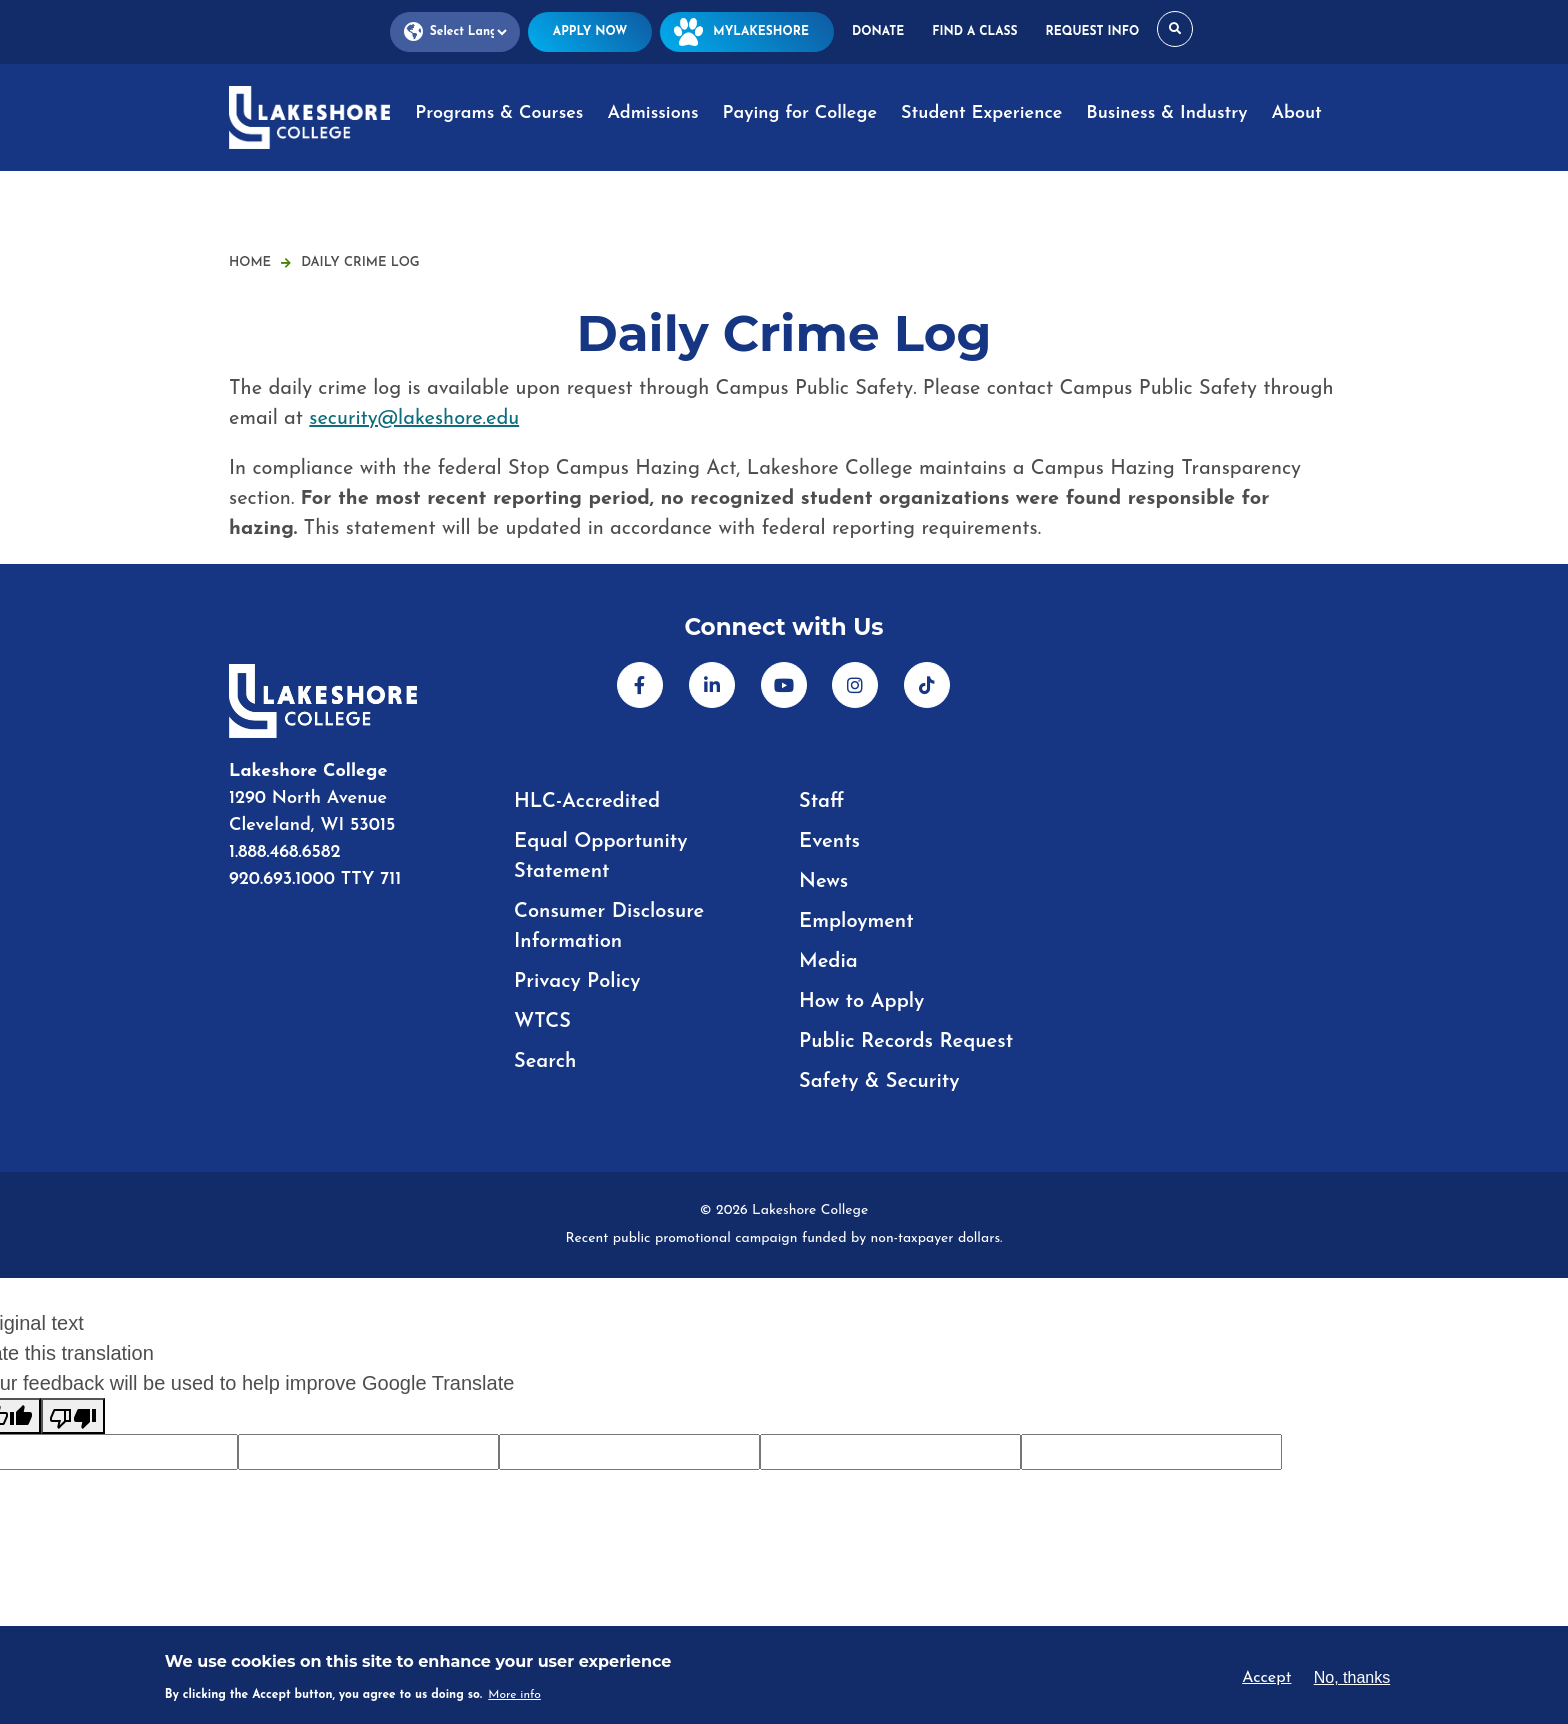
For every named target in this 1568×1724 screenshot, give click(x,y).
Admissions (652, 113)
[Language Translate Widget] (455, 32)
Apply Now (590, 32)
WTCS (542, 1022)
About (1296, 113)
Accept (1266, 1678)
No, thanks (1352, 1677)
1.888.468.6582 (285, 852)
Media (828, 962)
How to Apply (861, 1002)
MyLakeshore (747, 32)
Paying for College (800, 113)
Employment (856, 922)
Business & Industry (1166, 113)
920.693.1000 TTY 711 (315, 879)
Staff (821, 802)
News (823, 882)
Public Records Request (906, 1042)
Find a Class (974, 32)
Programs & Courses (499, 113)
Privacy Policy (577, 982)
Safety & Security (879, 1082)
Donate (878, 32)
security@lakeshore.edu (414, 419)
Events (829, 842)
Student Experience (981, 113)
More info (514, 1695)
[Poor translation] (73, 1416)
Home (250, 262)
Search (545, 1062)
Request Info (1093, 32)
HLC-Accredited (587, 802)
